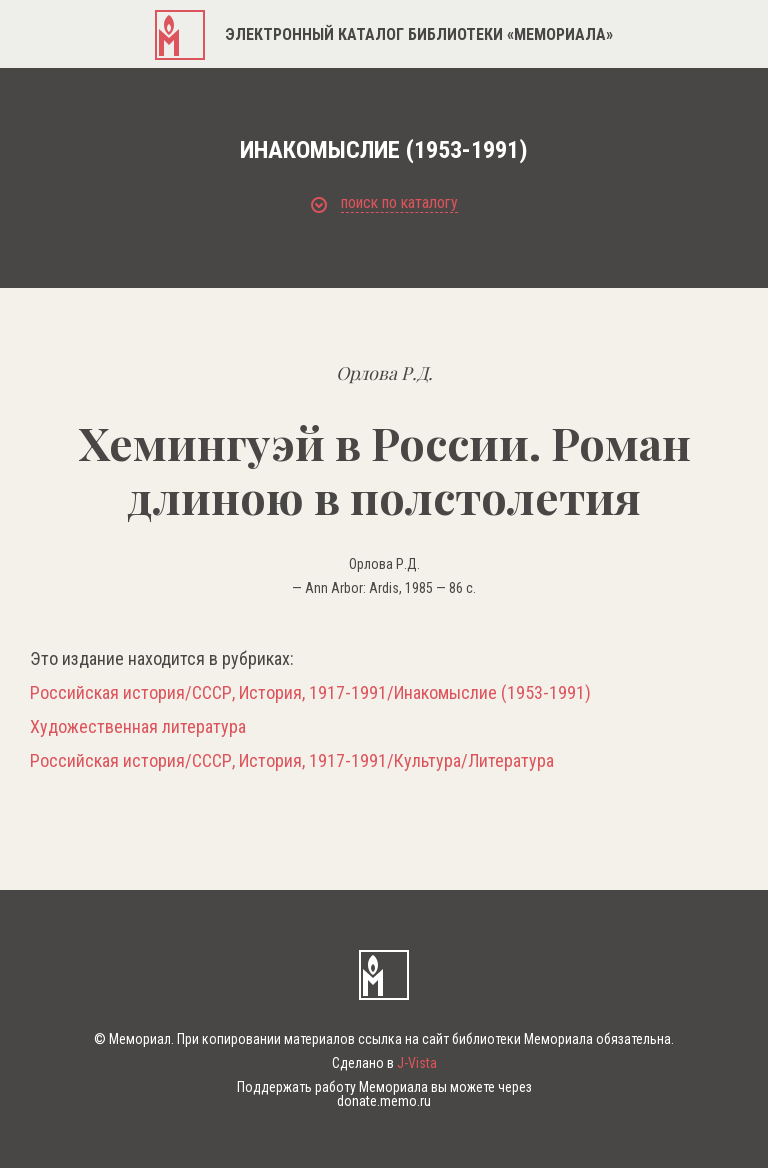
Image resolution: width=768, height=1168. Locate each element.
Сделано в (384, 1063)
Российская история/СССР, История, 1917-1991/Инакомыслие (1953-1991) (310, 693)
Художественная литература (138, 727)
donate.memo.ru (384, 1101)
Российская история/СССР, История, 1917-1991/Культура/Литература (292, 761)
